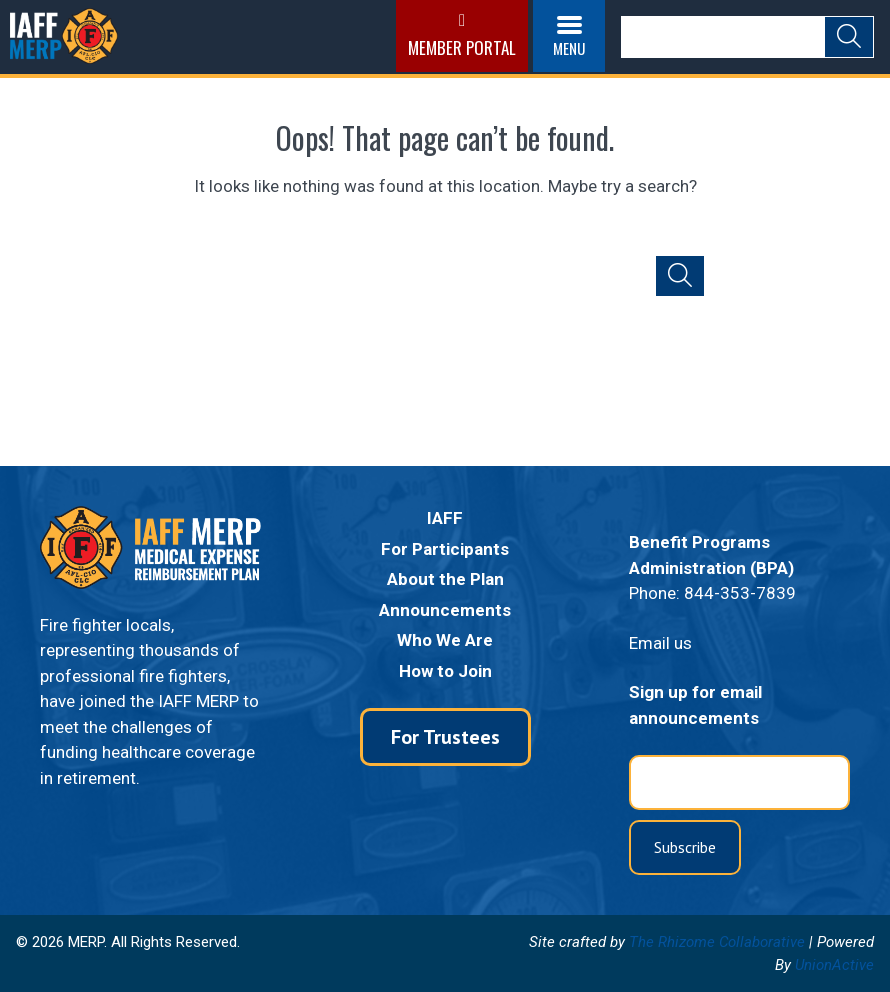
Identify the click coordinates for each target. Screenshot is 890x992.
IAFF (445, 518)
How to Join (445, 671)
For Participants (445, 549)
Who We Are (445, 640)
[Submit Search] (849, 37)
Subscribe (685, 847)
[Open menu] (566, 36)
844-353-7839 (740, 593)
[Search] (722, 37)
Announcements (445, 610)
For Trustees (445, 737)
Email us (660, 643)
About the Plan (445, 579)
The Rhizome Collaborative (717, 942)
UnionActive (834, 965)
